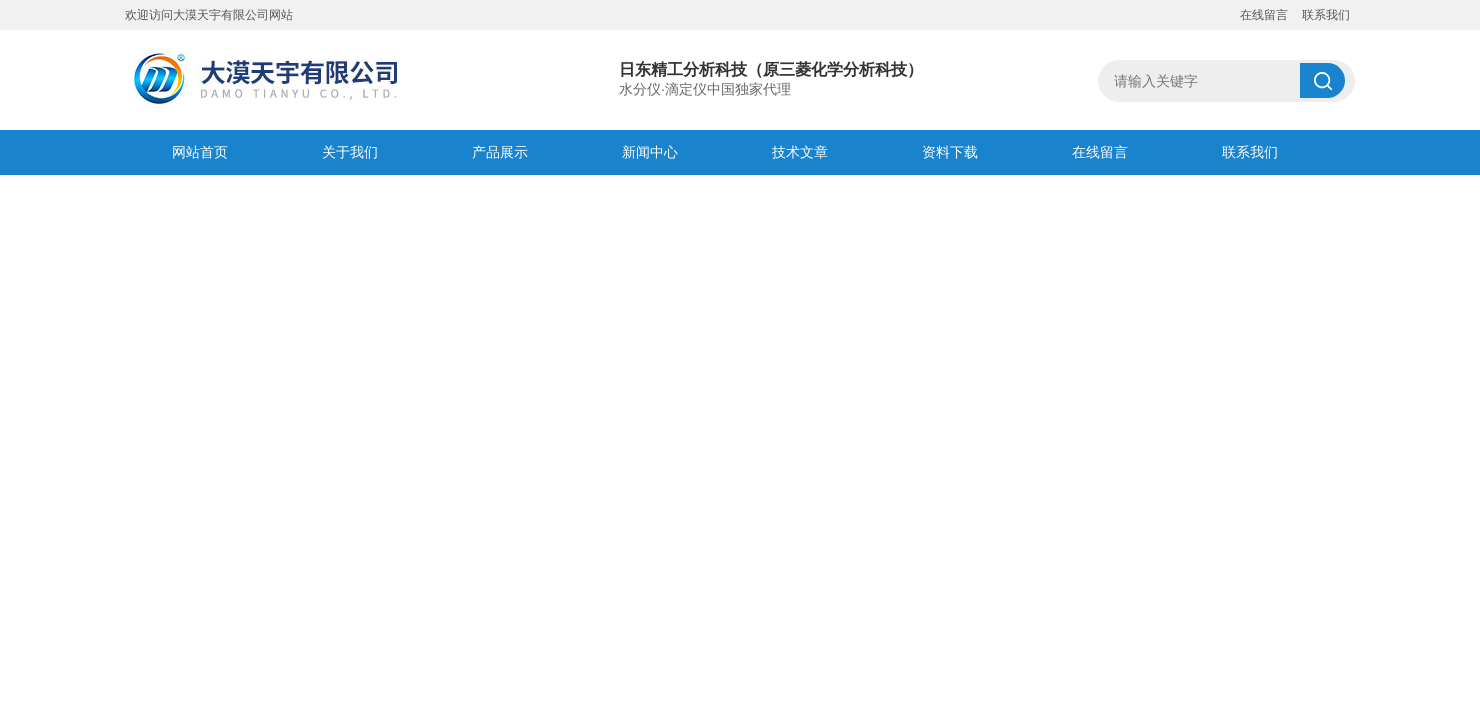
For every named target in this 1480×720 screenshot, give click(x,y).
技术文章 (800, 152)
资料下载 (950, 152)
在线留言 (1264, 15)
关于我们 (350, 152)
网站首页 (200, 152)
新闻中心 (650, 152)
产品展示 (500, 152)
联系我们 (1326, 15)
